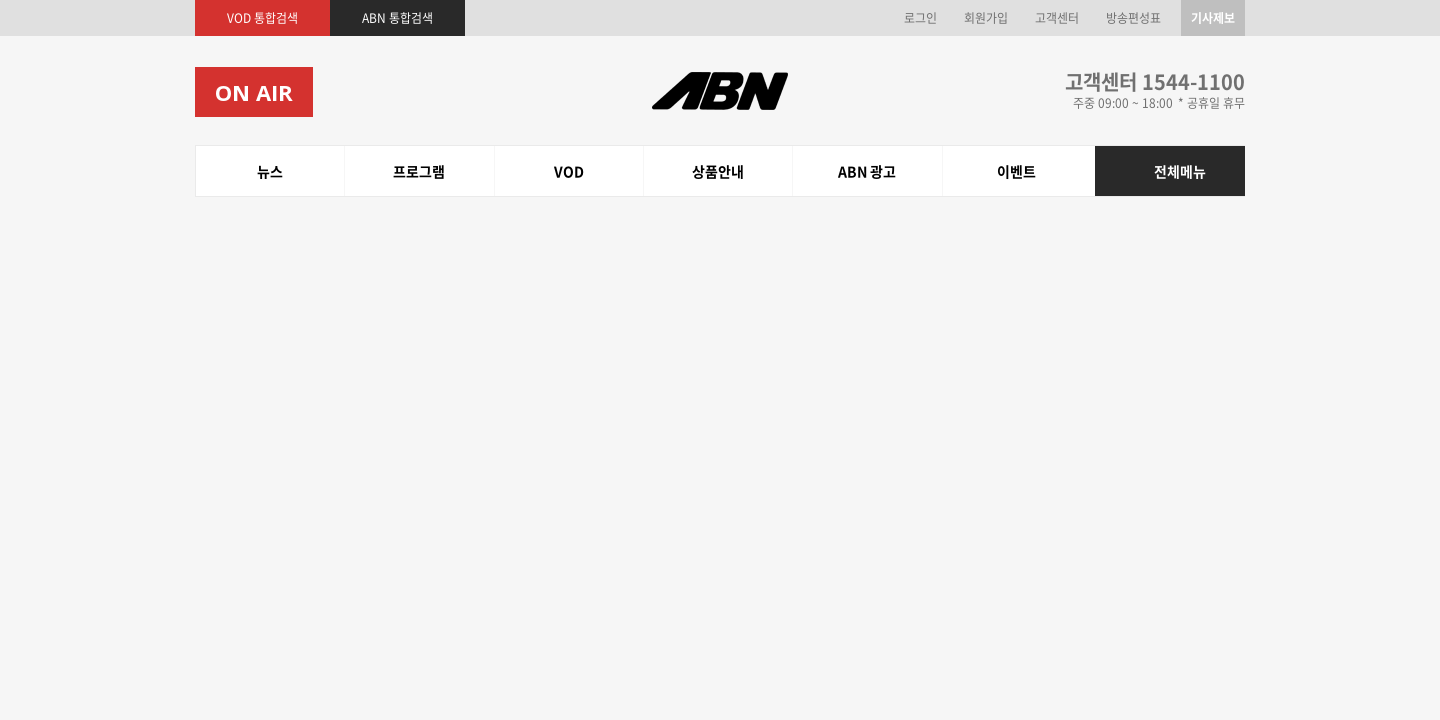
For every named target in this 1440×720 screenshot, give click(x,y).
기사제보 (1213, 18)
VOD (291, 171)
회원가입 (986, 18)
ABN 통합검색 (397, 18)
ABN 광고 (389, 171)
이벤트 (438, 171)
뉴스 (209, 171)
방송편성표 (1133, 18)
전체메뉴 (1180, 171)
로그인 (920, 18)
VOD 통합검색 (262, 18)
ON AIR (254, 92)
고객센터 (1057, 18)
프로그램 (249, 171)
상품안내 (333, 171)
